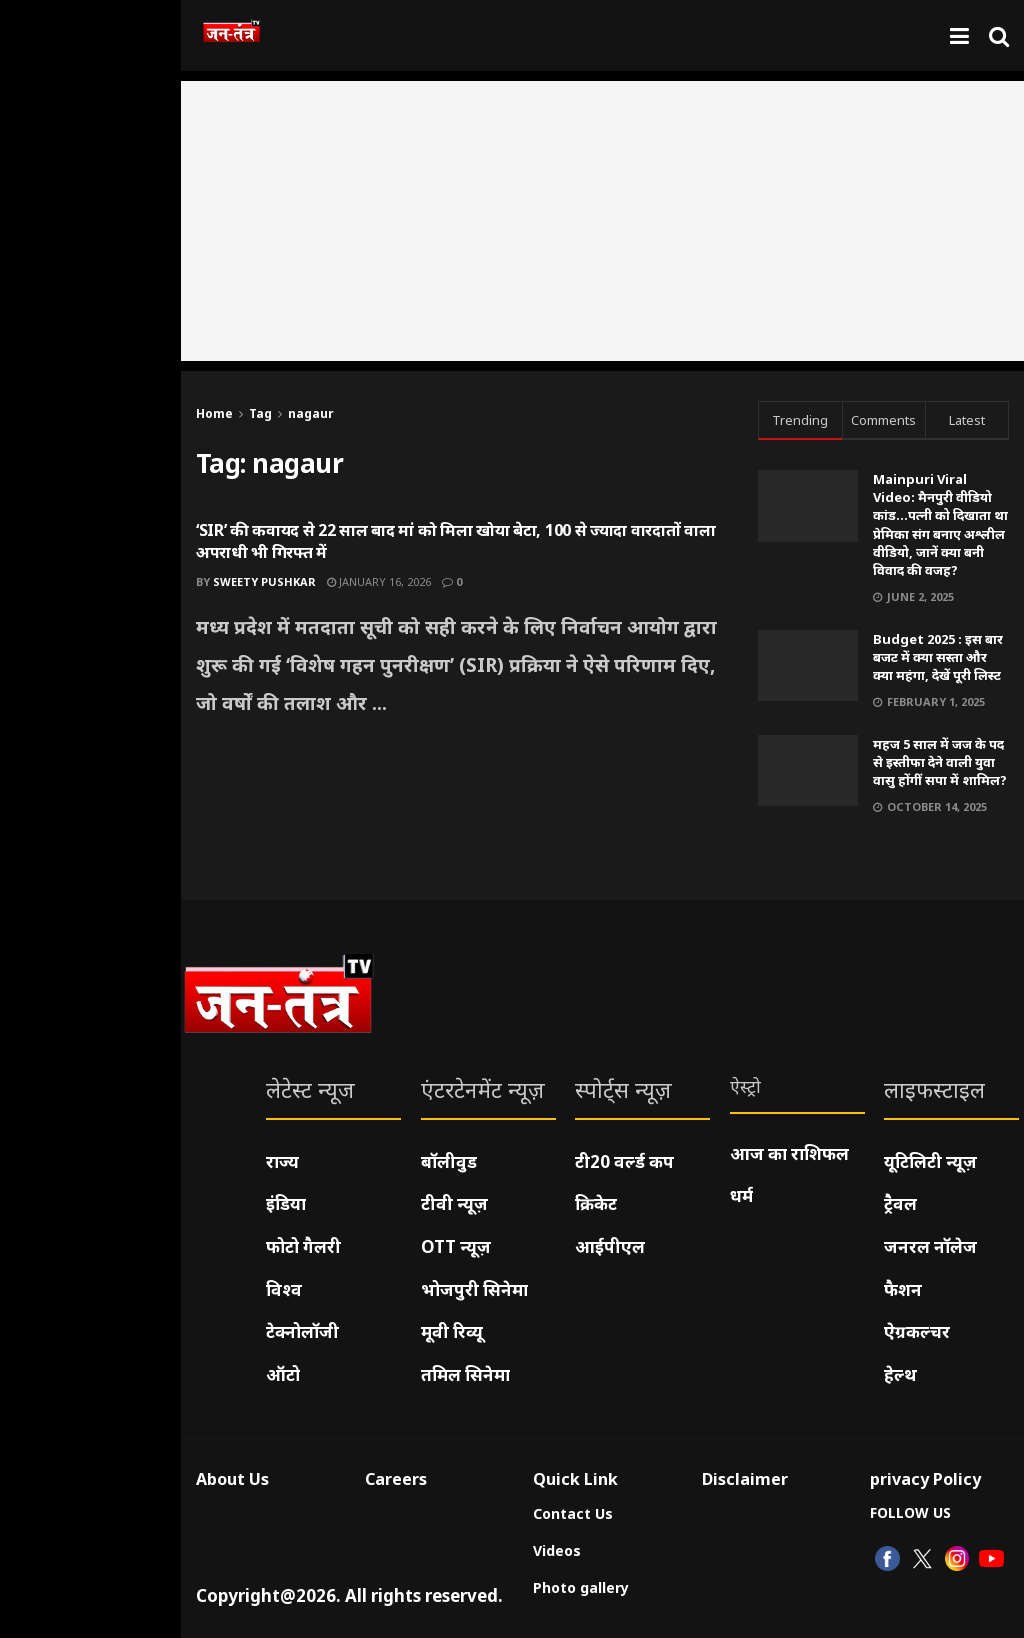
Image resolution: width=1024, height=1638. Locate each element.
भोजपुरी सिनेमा (474, 1289)
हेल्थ (900, 1374)
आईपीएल (610, 1246)
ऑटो (283, 1374)
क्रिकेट (596, 1203)
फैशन (903, 1289)
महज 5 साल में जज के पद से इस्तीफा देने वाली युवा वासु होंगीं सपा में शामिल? (940, 762)
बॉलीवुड (449, 1161)
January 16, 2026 (379, 581)
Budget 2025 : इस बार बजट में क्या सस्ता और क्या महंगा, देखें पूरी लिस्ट (938, 657)
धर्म (741, 1195)
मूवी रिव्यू (452, 1331)
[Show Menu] (959, 35)
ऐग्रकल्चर (917, 1331)
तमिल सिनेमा (465, 1374)
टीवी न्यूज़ (454, 1203)
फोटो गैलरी (303, 1246)
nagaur (311, 413)
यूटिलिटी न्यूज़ (930, 1161)
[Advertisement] (602, 221)
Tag (260, 413)
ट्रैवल (900, 1203)
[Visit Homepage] (231, 36)
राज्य (282, 1161)
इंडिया (286, 1203)
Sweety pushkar (264, 581)
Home (214, 413)
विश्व (284, 1289)
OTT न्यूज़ (456, 1246)
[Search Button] (999, 35)
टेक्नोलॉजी (302, 1331)
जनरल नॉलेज (930, 1246)
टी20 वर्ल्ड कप (624, 1161)
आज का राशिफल (789, 1153)
